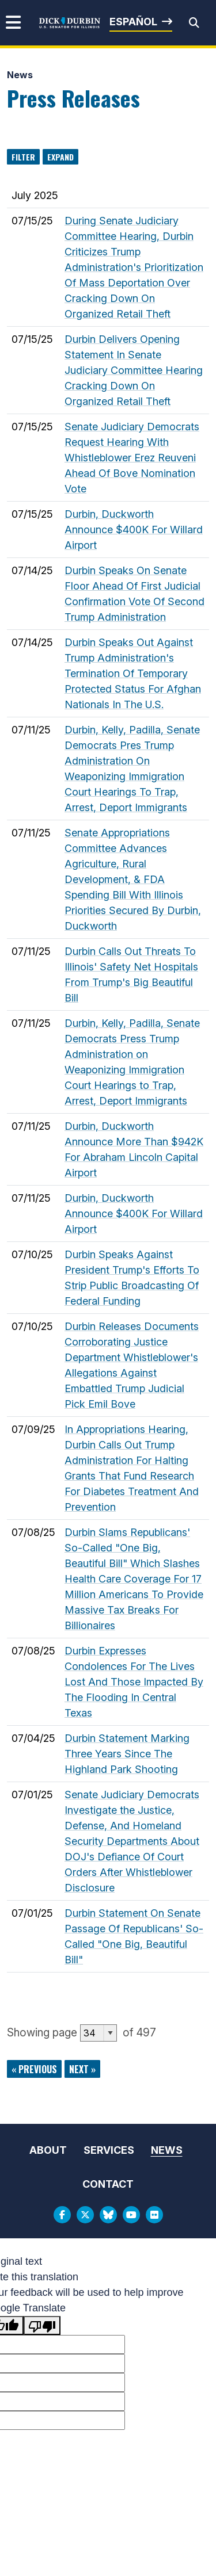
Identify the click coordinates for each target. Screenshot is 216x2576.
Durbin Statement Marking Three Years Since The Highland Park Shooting (127, 1753)
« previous (34, 2069)
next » (82, 2069)
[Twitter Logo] (85, 2214)
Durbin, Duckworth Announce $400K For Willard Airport (134, 529)
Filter (23, 157)
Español (133, 22)
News (20, 75)
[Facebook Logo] (62, 2214)
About (48, 2150)
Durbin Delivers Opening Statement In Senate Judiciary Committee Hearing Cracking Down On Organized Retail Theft (134, 370)
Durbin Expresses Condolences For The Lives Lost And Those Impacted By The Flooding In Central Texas (134, 1682)
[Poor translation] (42, 2325)
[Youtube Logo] (131, 2214)
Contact (108, 2184)
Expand (60, 157)
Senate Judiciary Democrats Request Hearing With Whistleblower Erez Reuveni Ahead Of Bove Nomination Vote (132, 458)
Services (109, 2150)
